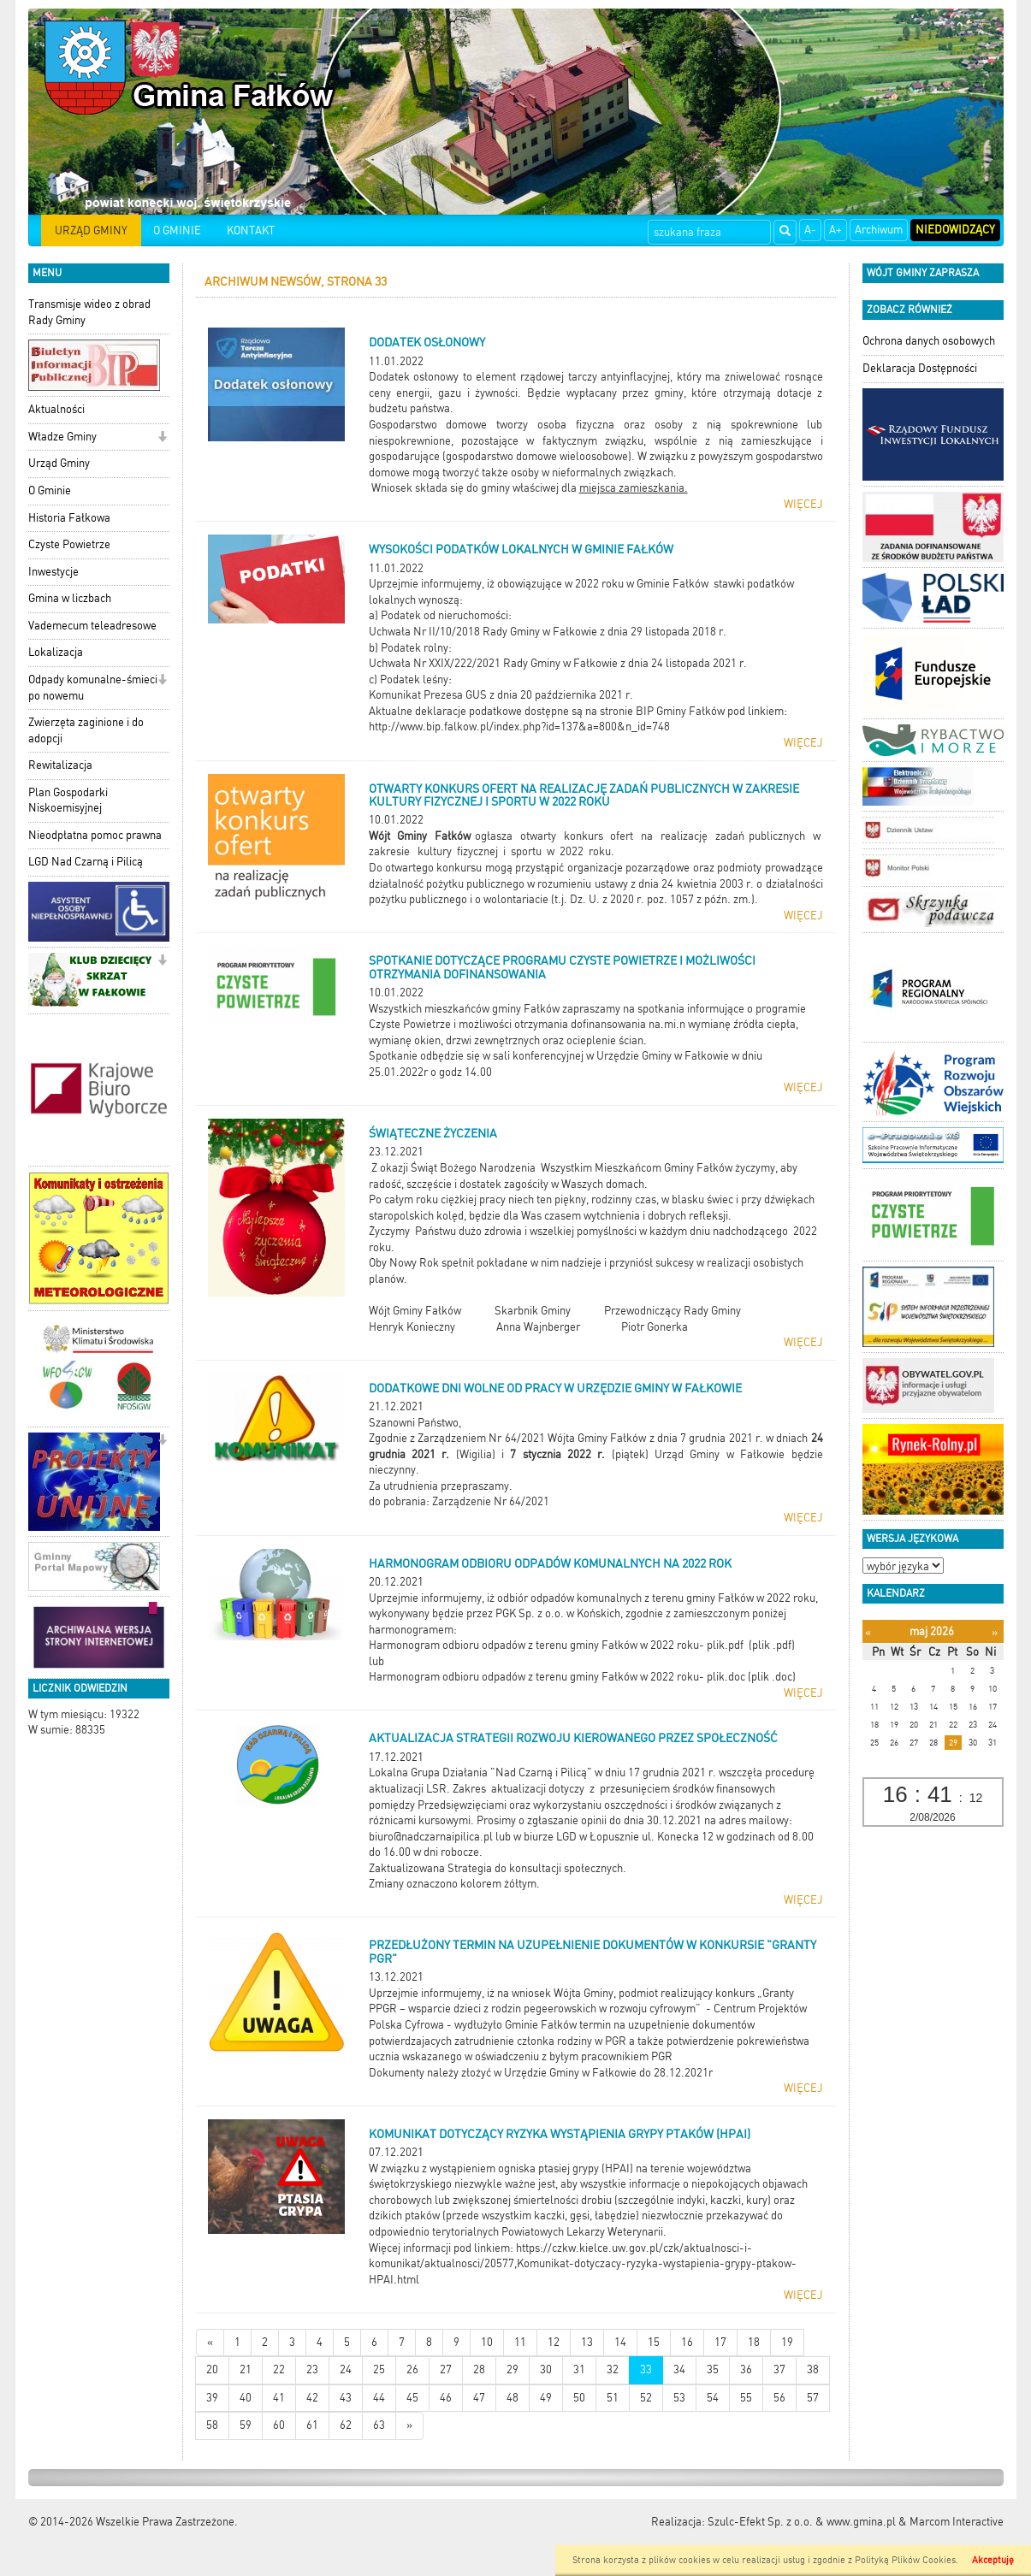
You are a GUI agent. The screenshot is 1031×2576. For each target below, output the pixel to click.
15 (654, 2342)
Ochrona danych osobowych (928, 340)
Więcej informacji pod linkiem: (442, 2248)
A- (810, 229)
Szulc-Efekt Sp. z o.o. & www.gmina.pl (802, 2521)
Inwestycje (53, 571)
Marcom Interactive (957, 2521)
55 (746, 2397)
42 (312, 2397)
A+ (835, 229)
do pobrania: (400, 1501)
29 (512, 2369)
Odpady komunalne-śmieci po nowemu (92, 687)
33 (646, 2369)
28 (479, 2369)
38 (813, 2369)
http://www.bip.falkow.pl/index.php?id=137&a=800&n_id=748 (519, 726)
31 (579, 2369)
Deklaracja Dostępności (919, 368)
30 (546, 2369)
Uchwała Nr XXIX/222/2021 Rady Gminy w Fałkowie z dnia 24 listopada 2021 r (556, 663)
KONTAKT (251, 230)
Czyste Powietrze (69, 544)
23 (312, 2369)
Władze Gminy (62, 436)
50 (579, 2397)
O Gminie (49, 490)
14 (620, 2342)
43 (346, 2397)
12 (554, 2342)
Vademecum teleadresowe (92, 625)
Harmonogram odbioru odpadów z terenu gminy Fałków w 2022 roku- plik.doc (557, 1676)
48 (512, 2397)
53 (679, 2397)
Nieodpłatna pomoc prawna (95, 835)
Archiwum (879, 229)
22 (279, 2369)
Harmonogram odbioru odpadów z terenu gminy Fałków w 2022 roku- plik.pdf (556, 1645)
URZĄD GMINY (91, 230)
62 (346, 2425)
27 (446, 2369)
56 (779, 2397)
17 (720, 2342)
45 (412, 2397)
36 (746, 2369)
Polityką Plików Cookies (905, 2560)
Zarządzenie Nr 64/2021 (490, 1501)
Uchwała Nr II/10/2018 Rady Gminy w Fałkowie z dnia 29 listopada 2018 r (546, 631)
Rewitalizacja (60, 765)
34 (679, 2369)
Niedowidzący (955, 229)
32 (613, 2369)
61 (312, 2425)
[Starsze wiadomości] (409, 2426)
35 (713, 2369)
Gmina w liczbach (69, 598)
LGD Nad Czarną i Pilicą (85, 861)
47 (479, 2397)
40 (246, 2397)
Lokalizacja (55, 652)
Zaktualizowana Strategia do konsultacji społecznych (496, 1868)
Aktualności (56, 409)
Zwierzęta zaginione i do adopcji (86, 730)
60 (279, 2425)
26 (412, 2369)
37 (779, 2369)
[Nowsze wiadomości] (210, 2343)
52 (646, 2397)
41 (279, 2397)
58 (212, 2425)
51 (613, 2397)
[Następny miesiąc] (995, 1632)
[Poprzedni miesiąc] (868, 1632)
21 (246, 2369)
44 (379, 2397)
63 (379, 2425)
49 (546, 2397)
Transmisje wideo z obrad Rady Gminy (89, 312)
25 (379, 2369)
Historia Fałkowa (69, 517)
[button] (162, 438)
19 (787, 2342)
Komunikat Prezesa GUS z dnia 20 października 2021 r (499, 694)
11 (520, 2342)
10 (487, 2342)
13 (587, 2342)
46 (446, 2397)
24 (346, 2369)
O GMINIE (177, 230)
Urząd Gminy (59, 463)
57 (813, 2397)
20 (212, 2369)
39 (212, 2397)
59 (246, 2425)
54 (713, 2397)
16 (687, 2342)
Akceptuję (993, 2560)
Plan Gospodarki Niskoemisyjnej (68, 800)
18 (754, 2342)
